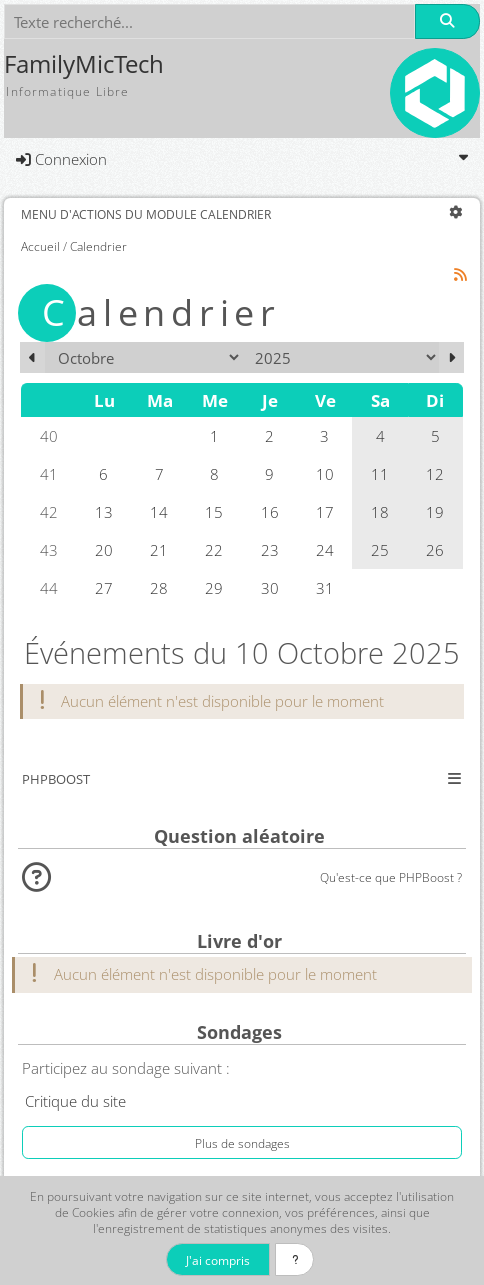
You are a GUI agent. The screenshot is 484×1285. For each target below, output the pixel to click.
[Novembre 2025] (451, 357)
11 (380, 474)
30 (270, 588)
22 (214, 550)
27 (104, 588)
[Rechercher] (447, 21)
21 (159, 550)
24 (325, 550)
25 (380, 550)
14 (159, 512)
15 (214, 512)
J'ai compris (218, 1260)
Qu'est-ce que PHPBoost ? (391, 877)
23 (270, 550)
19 (435, 512)
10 (325, 474)
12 (435, 474)
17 (325, 512)
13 (104, 512)
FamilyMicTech (84, 64)
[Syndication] (461, 274)
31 (325, 588)
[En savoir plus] (294, 1259)
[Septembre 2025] (32, 357)
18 (380, 512)
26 (435, 550)
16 (270, 512)
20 (104, 550)
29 (214, 588)
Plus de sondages (242, 1143)
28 (159, 588)
